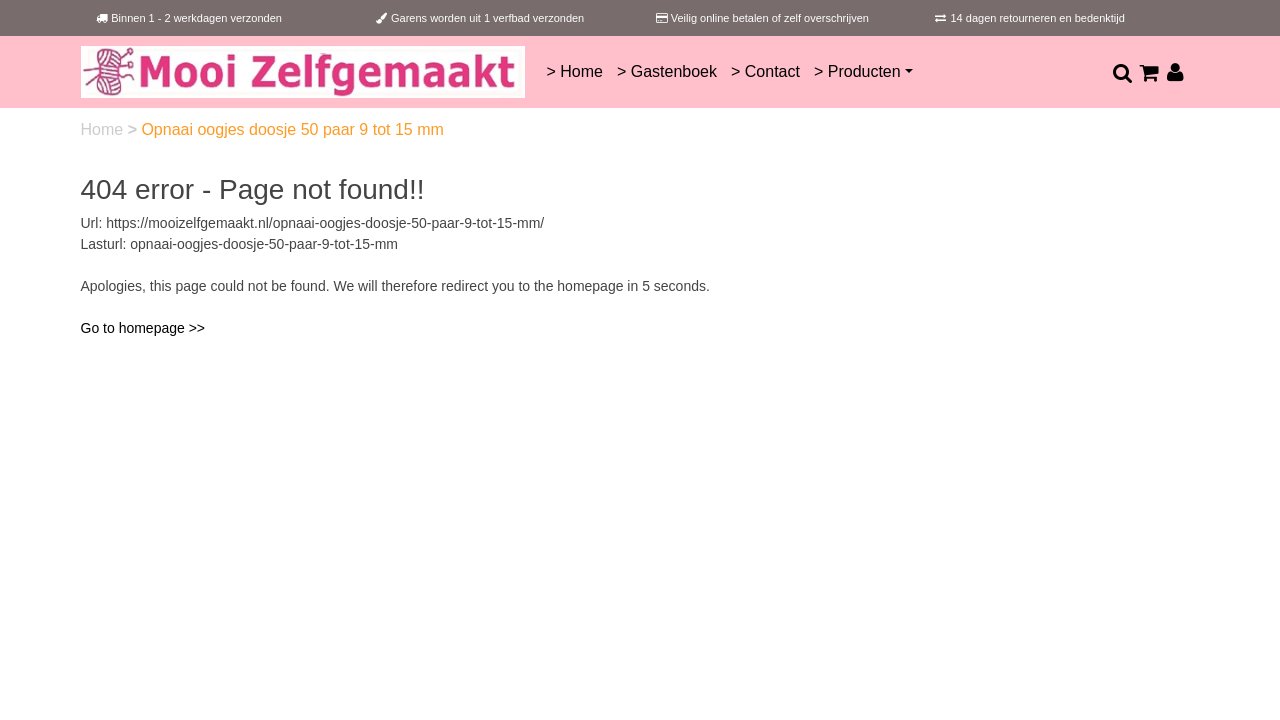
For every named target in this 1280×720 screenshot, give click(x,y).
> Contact (765, 71)
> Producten (857, 71)
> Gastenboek (667, 71)
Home (104, 129)
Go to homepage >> (143, 328)
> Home (574, 71)
